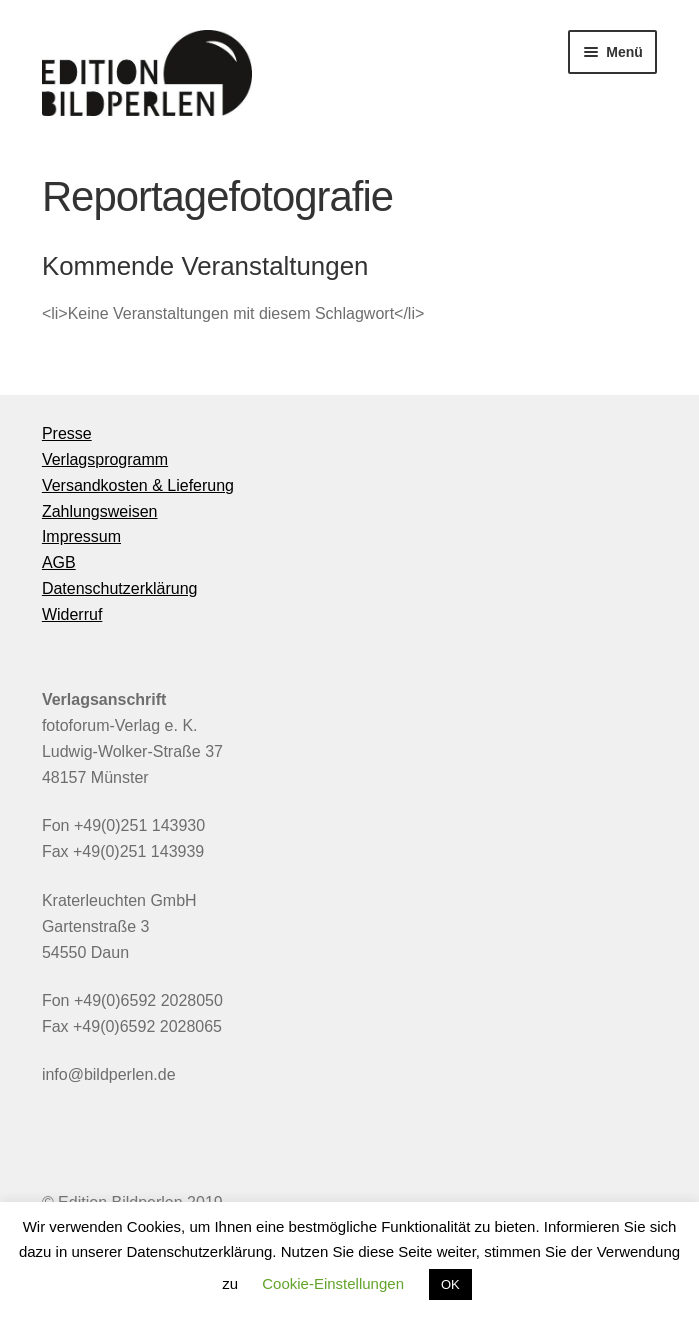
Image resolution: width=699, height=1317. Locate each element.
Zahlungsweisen (100, 511)
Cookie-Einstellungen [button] (333, 1283)
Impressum (81, 536)
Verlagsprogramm (105, 459)
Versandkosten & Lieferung (138, 485)
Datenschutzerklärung (120, 588)
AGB (59, 562)
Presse (67, 433)
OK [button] (450, 1284)
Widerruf (72, 614)
